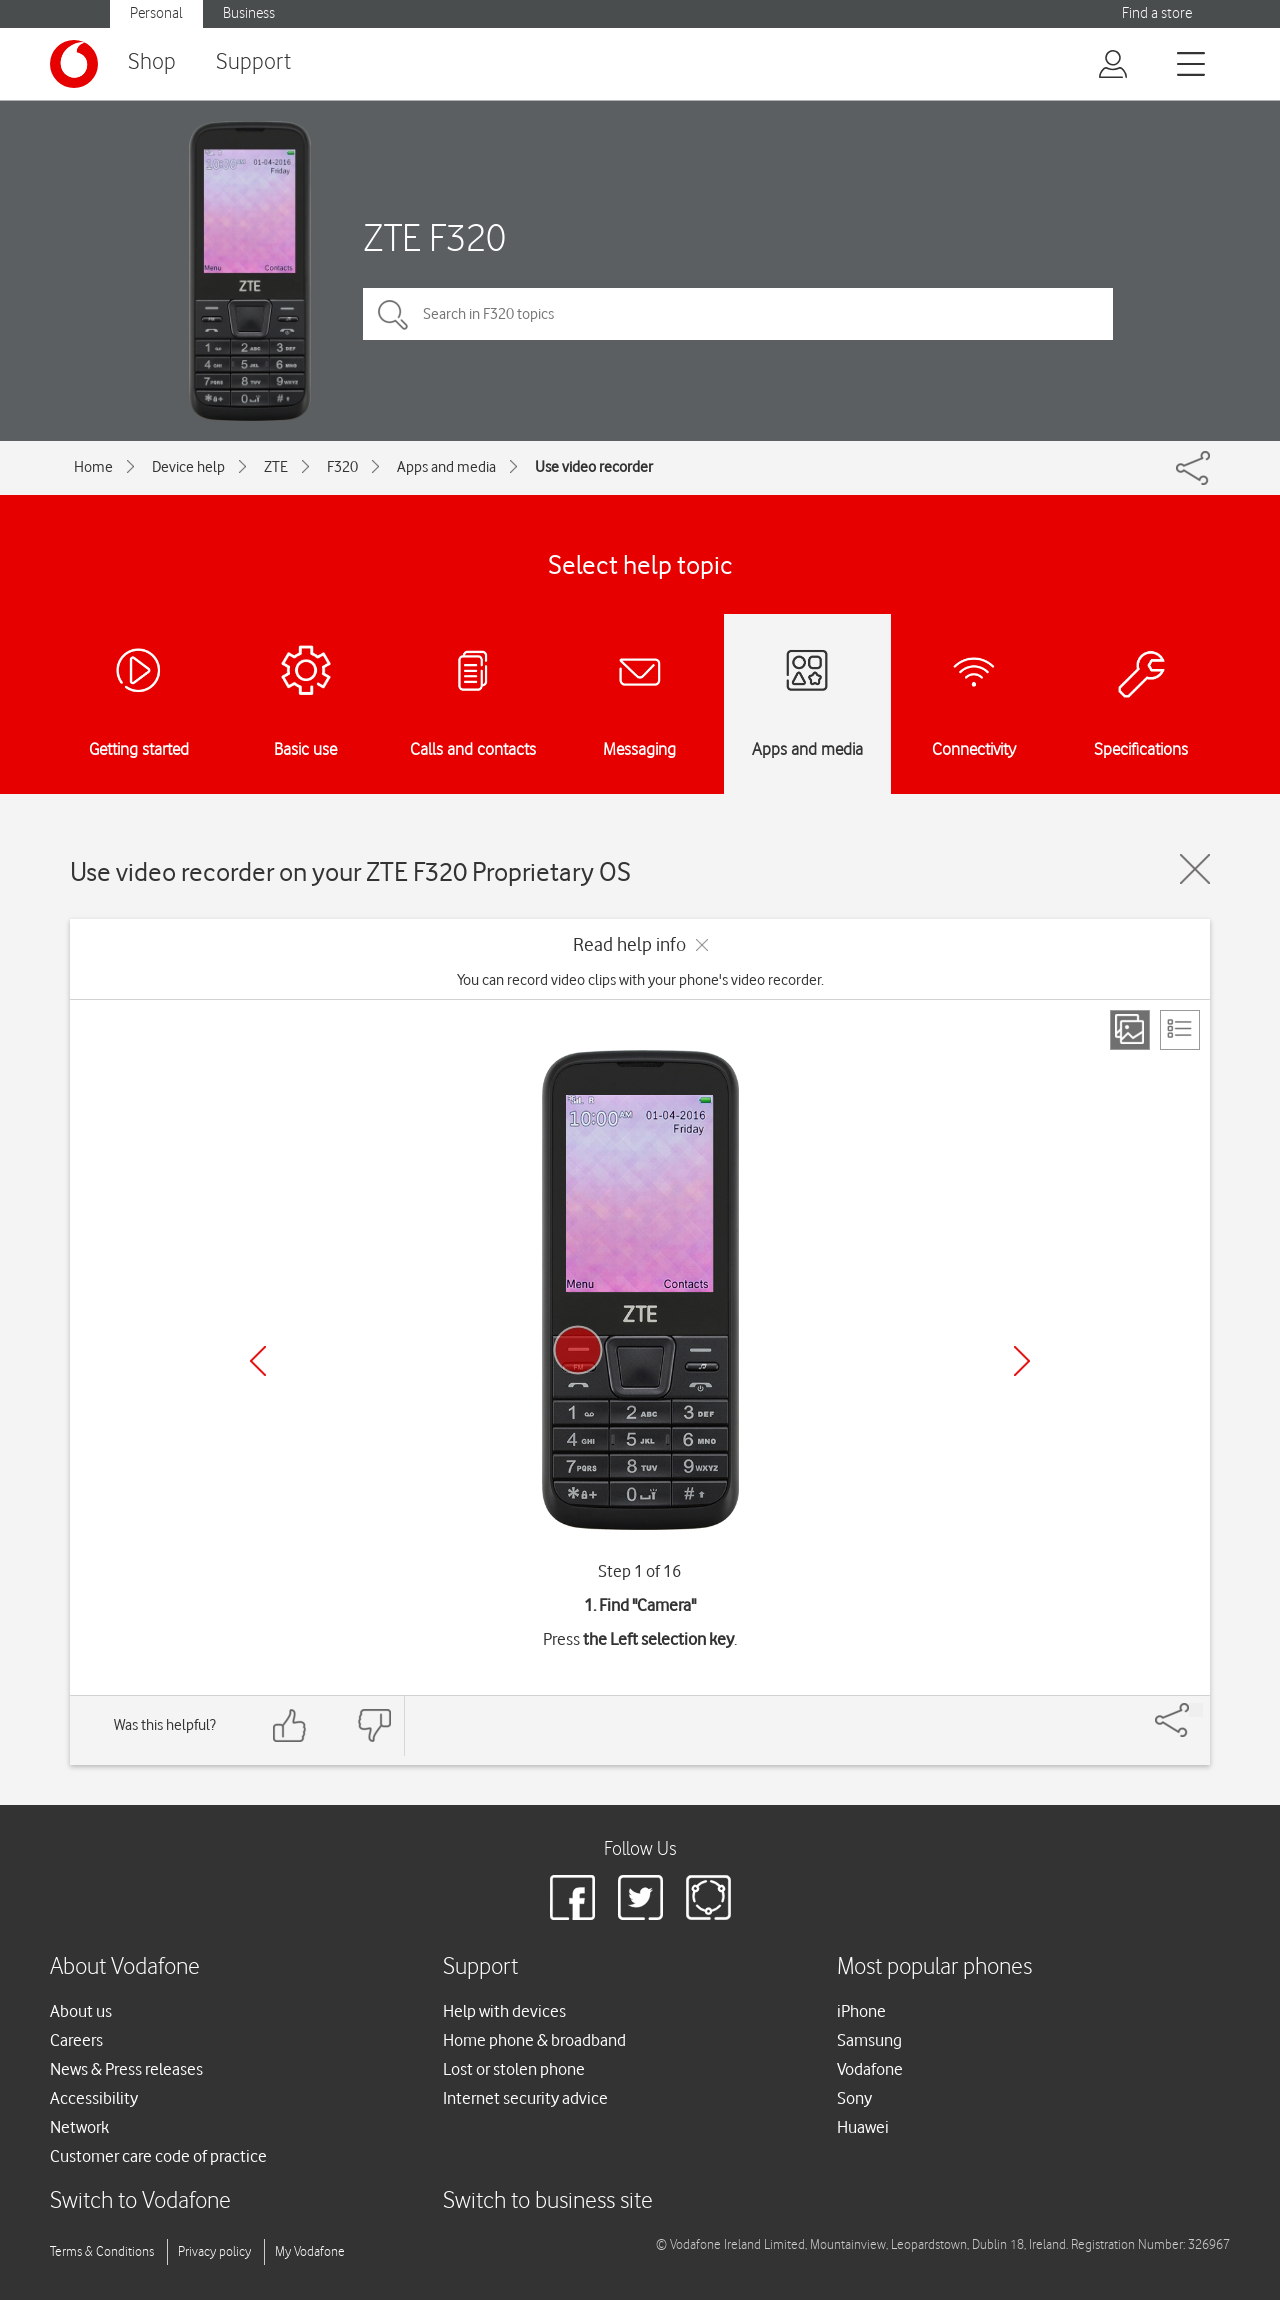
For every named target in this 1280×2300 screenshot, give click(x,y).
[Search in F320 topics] (738, 314)
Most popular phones (934, 1967)
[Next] (1022, 1361)
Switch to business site (548, 2201)
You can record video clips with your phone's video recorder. (640, 980)
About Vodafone (125, 1967)
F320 (342, 467)
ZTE (276, 467)
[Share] (1196, 1710)
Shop (152, 62)
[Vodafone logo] (74, 64)
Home (93, 467)
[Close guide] (1195, 869)
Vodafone (870, 2069)
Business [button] (249, 13)
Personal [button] (156, 13)
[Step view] (1130, 1030)
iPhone (861, 2011)
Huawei (863, 2127)
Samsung (869, 2040)
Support (253, 62)
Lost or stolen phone (514, 2069)
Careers (76, 2040)
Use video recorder (594, 467)
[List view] (1180, 1030)
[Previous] (258, 1361)
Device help (188, 467)
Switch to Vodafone (140, 2201)
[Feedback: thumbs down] (374, 1725)
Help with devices (504, 2011)
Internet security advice (525, 2098)
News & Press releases (126, 2069)
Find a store (1157, 13)
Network (79, 2127)
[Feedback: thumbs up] (290, 1725)
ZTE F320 (434, 237)
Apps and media (446, 467)
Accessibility (94, 2098)
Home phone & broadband (534, 2040)
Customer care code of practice (158, 2156)
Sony (854, 2098)
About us (81, 2011)
